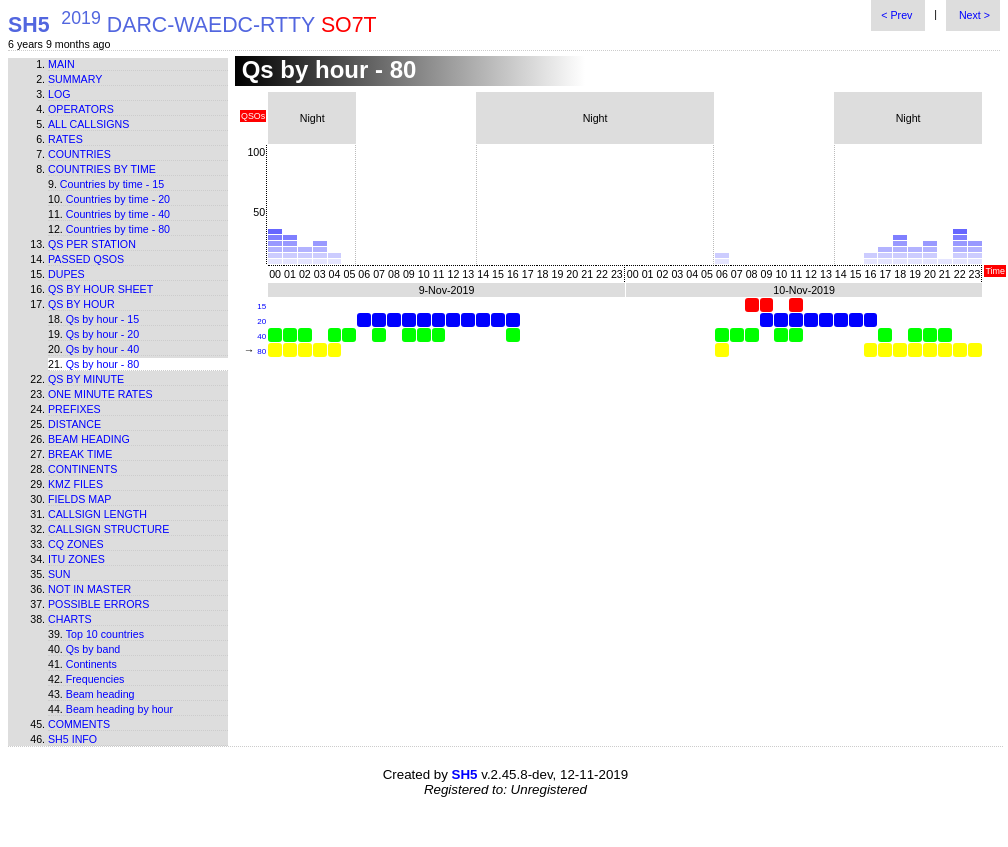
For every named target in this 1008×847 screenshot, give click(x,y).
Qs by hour (81, 304)
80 (261, 351)
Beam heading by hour (119, 709)
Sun (59, 574)
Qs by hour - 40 (102, 349)
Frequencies (95, 679)
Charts (70, 619)
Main (61, 64)
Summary (75, 79)
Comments (79, 724)
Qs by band (93, 649)
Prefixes (74, 409)
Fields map (79, 499)
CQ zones (76, 544)
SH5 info (72, 739)
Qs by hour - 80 (102, 364)
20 (261, 321)
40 (261, 336)
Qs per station (92, 244)
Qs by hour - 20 (102, 334)
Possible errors (98, 604)
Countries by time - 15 (112, 184)
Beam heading (89, 439)
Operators (81, 109)
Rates (65, 139)
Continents (82, 469)
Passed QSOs (86, 259)
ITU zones (76, 559)
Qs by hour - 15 (102, 319)
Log (59, 94)
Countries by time (102, 169)
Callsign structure (108, 529)
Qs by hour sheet (100, 289)
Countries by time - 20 (118, 199)
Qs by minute (86, 379)
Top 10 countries (105, 634)
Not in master (89, 589)
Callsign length (97, 514)
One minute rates (100, 394)
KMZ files (75, 484)
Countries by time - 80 (118, 229)
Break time (80, 454)
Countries (79, 154)
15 (261, 306)
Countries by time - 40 (118, 214)
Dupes (66, 274)
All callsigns (88, 124)
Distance (74, 424)
